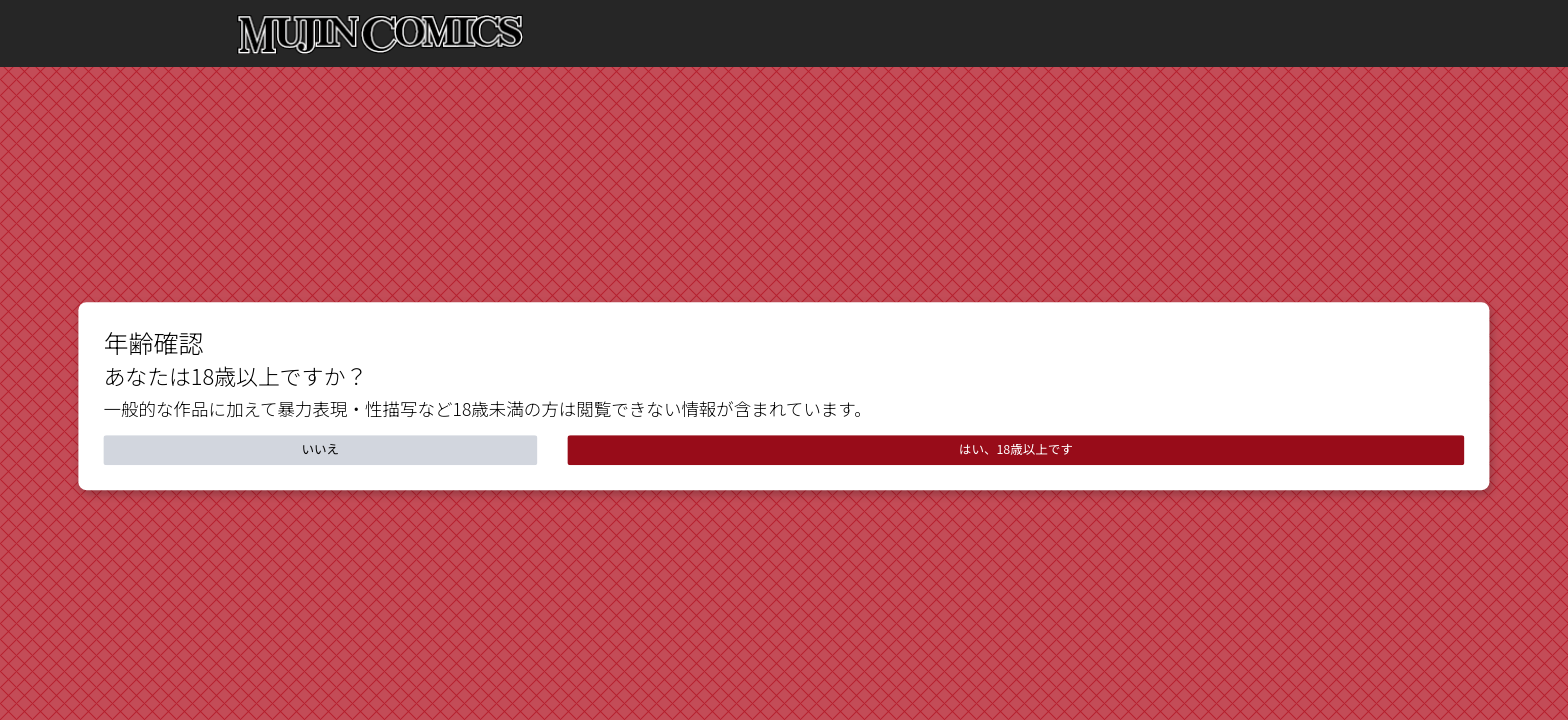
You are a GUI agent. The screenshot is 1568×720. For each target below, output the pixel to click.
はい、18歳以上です (1016, 448)
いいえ (321, 448)
